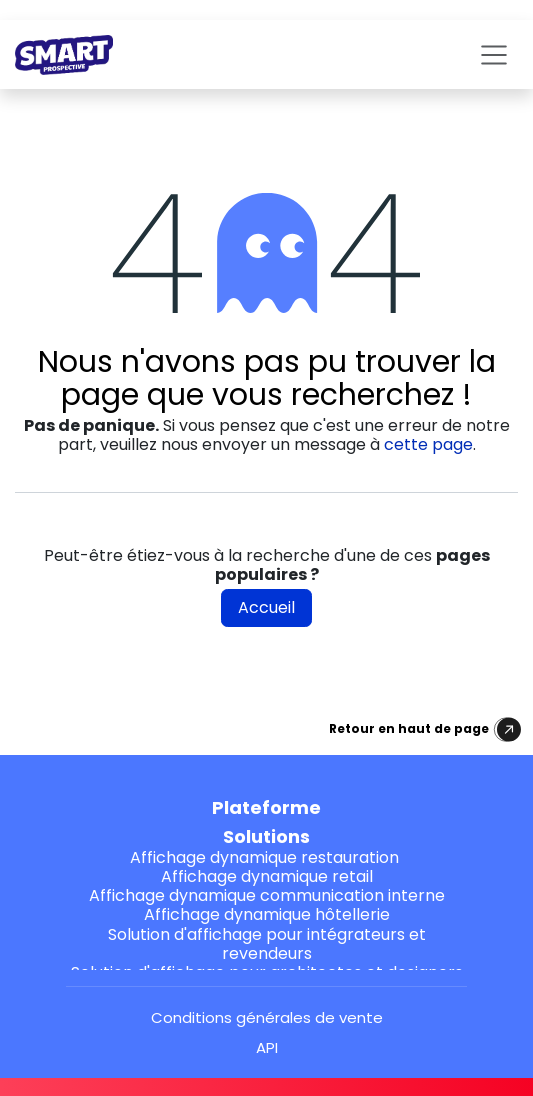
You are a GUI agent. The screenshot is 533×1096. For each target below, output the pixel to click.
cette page (428, 444)
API (267, 1047)
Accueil (266, 607)
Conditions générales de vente (267, 1017)
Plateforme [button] (266, 808)
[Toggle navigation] (494, 54)
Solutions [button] (266, 837)
